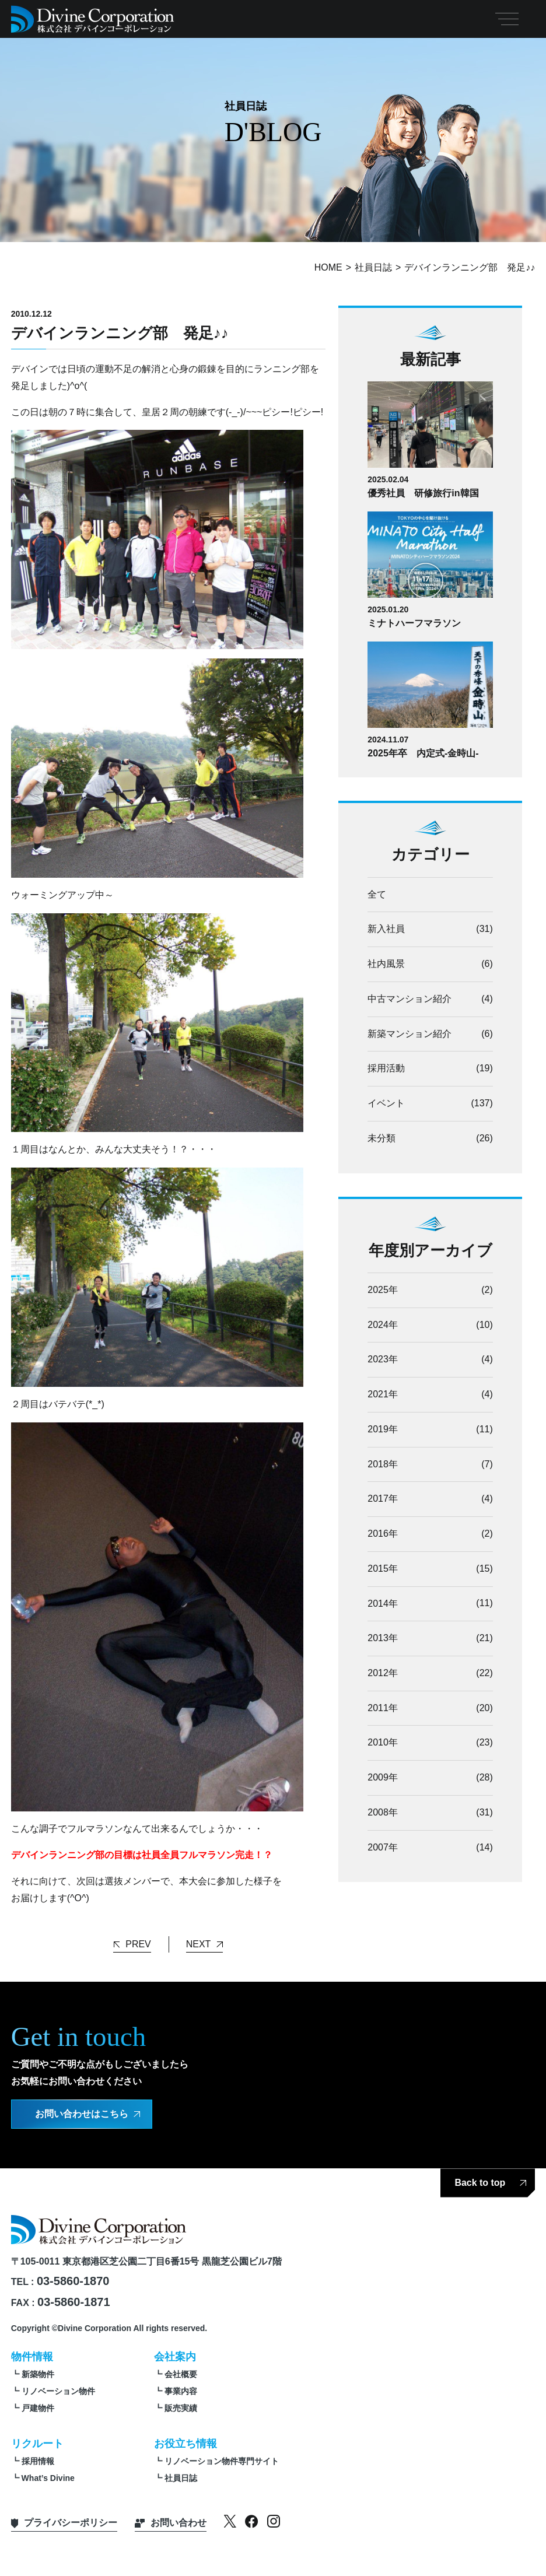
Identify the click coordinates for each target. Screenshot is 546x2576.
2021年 (383, 1395)
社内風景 (386, 964)
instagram (273, 2518)
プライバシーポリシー (70, 2520)
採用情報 (38, 2458)
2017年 (383, 1499)
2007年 (383, 1848)
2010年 (383, 1743)
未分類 (382, 1138)
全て (377, 894)
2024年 (383, 1325)
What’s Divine (48, 2475)
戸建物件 (38, 2405)
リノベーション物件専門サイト (221, 2458)
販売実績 (180, 2405)
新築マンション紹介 (410, 1034)
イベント (386, 1103)
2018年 (383, 1464)
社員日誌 (373, 267)
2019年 (383, 1430)
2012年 (383, 1673)
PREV (138, 1942)
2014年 (383, 1604)
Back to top (479, 2180)
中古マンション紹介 (410, 999)
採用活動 (386, 1069)
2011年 (383, 1708)
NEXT (198, 1942)
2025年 (383, 1290)
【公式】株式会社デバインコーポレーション (92, 19)
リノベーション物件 (58, 2388)
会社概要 (180, 2372)
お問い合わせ (178, 2520)
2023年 (383, 1360)
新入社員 (386, 929)
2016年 (383, 1534)
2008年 (383, 1813)
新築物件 (38, 2372)
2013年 (383, 1638)
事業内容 (180, 2388)
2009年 (383, 1778)
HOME (328, 267)
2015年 (383, 1569)
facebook (251, 2519)
